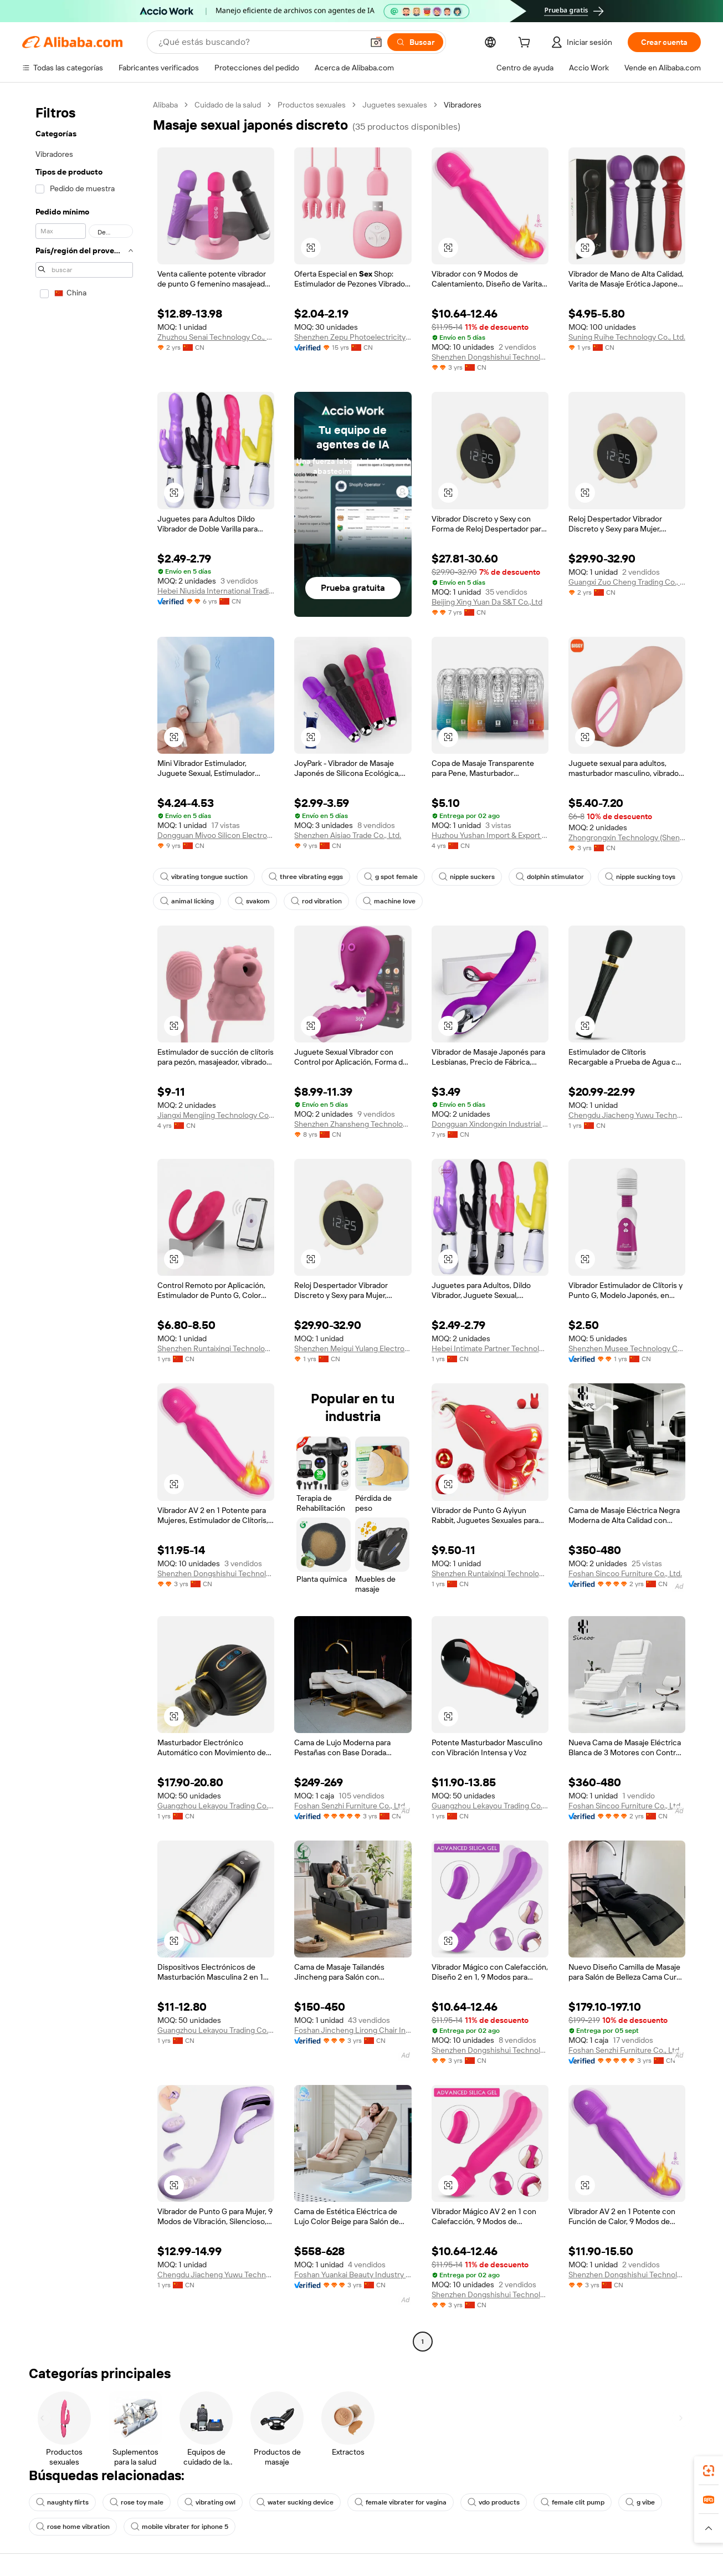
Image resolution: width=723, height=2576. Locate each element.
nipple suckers (467, 876)
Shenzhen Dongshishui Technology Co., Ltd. (490, 356)
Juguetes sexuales (394, 104)
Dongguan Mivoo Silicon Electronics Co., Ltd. (215, 835)
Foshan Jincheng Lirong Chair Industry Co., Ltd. (352, 2030)
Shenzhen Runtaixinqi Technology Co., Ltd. (215, 1348)
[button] (376, 42)
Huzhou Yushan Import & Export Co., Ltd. (490, 835)
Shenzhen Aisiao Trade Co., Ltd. (347, 835)
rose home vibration (73, 2526)
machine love (389, 901)
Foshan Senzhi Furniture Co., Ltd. (350, 1805)
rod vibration (316, 901)
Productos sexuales (312, 104)
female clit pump (572, 2502)
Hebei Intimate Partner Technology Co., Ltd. (490, 1348)
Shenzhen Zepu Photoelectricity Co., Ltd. (352, 337)
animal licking (187, 901)
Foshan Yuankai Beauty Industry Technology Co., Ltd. (352, 2274)
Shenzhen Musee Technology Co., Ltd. (626, 1348)
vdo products (494, 2502)
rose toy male (136, 2502)
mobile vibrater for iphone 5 (179, 2526)
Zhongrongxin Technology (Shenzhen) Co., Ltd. (626, 837)
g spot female (391, 876)
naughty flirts (62, 2502)
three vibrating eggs (306, 876)
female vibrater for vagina (401, 2502)
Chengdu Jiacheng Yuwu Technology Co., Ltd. (626, 1115)
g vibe (640, 2502)
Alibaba (165, 104)
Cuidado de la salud (227, 104)
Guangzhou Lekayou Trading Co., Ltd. (215, 1805)
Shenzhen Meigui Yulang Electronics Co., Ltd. (352, 1348)
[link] (708, 2470)
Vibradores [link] (462, 104)
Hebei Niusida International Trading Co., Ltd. (215, 590)
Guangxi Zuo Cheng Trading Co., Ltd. (626, 581)
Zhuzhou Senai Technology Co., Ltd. (215, 337)
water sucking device (295, 2502)
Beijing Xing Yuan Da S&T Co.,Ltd (487, 601)
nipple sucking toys (640, 876)
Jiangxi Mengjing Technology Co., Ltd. (215, 1115)
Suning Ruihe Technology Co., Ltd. (626, 337)
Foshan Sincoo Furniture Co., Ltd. (625, 1573)
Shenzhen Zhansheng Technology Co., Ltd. (352, 1124)
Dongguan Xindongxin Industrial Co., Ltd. (490, 1124)
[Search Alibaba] (259, 42)
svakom (252, 901)
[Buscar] (415, 42)
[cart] (526, 43)
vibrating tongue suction (204, 876)
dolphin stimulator (550, 876)
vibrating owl (209, 2502)
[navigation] (84, 1224)
